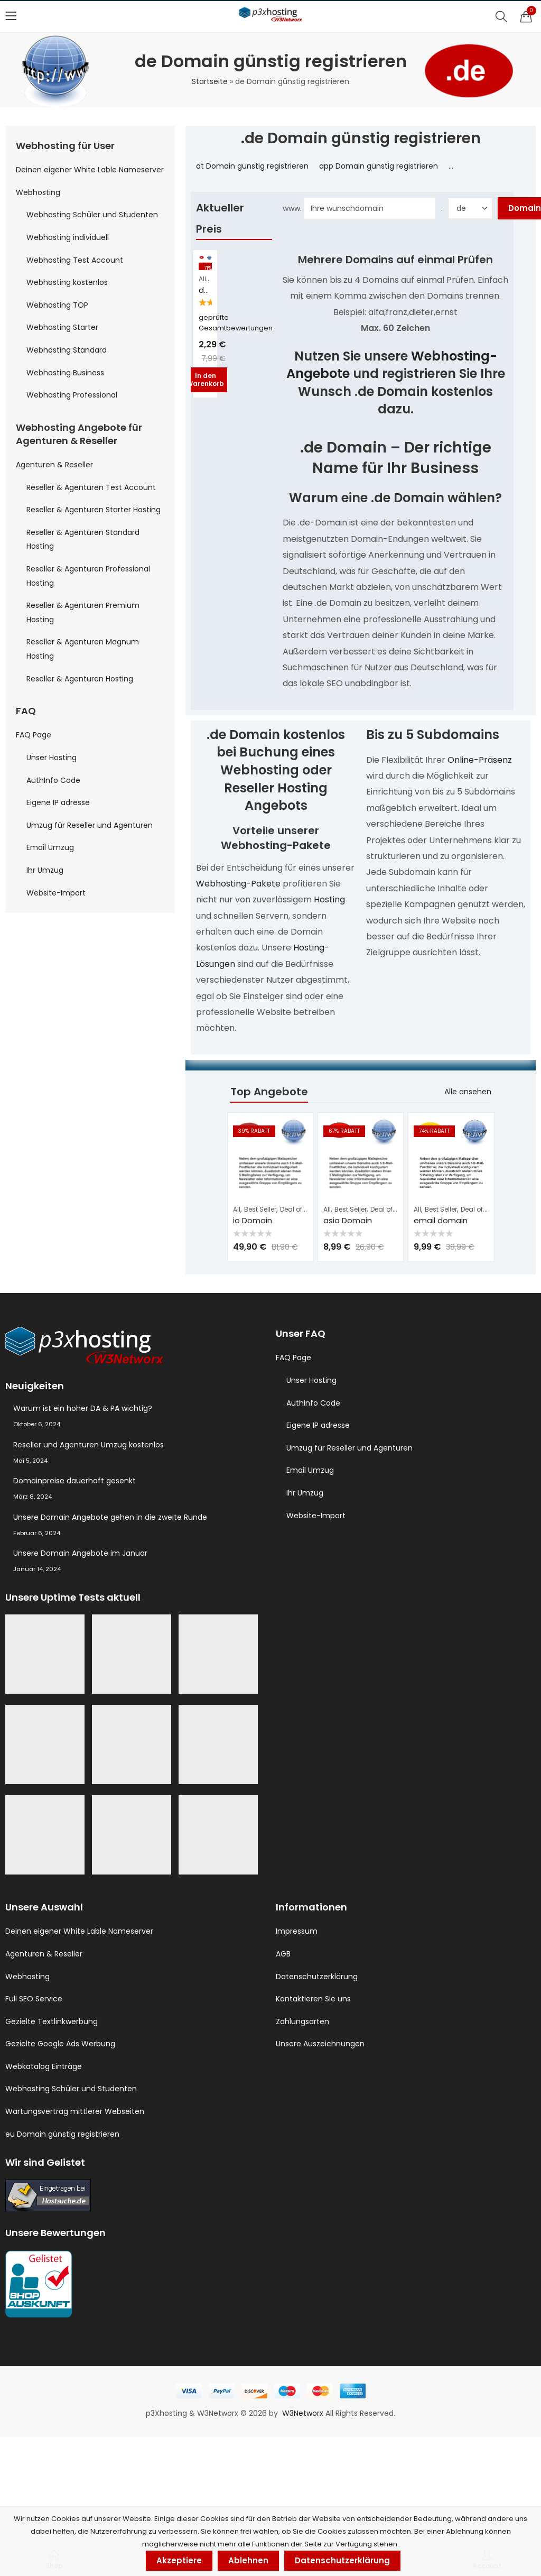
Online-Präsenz (479, 760)
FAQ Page (33, 735)
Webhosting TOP (57, 305)
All (202, 278)
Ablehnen (248, 2560)
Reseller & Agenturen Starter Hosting (93, 509)
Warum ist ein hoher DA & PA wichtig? (82, 1408)
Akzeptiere (179, 2560)
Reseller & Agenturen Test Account (91, 487)
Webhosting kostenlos (67, 282)
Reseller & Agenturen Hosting (79, 678)
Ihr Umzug (44, 870)
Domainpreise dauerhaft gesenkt (74, 1480)
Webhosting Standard (66, 350)
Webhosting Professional (71, 395)
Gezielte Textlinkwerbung (51, 2021)
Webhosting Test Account (74, 260)
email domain (441, 1220)
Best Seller (260, 1209)
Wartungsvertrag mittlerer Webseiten (74, 2111)
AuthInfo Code (53, 780)
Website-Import (56, 893)
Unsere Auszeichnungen (320, 2043)
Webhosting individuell (67, 237)
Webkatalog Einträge (43, 2066)
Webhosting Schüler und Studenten (92, 214)
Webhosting (38, 192)
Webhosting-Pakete (238, 884)
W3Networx (303, 2413)
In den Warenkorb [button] (205, 379)
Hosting (329, 899)
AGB (283, 1954)
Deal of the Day (304, 1209)
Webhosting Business (65, 372)
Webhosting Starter (62, 327)
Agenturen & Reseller (54, 464)
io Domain (252, 1220)
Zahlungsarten (302, 2021)
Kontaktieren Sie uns (313, 1998)
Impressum (297, 1931)
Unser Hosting (51, 757)
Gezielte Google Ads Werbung (60, 2043)
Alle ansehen (467, 1091)
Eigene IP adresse (58, 802)
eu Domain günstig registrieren (62, 2134)
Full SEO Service (33, 1998)
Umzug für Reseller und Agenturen (89, 825)
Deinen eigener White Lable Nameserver (90, 169)
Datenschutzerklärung (317, 1976)
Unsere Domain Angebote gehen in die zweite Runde (110, 1517)
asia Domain (347, 1220)
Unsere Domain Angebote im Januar (80, 1553)
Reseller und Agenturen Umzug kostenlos (88, 1444)
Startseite (210, 81)
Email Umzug (50, 847)
